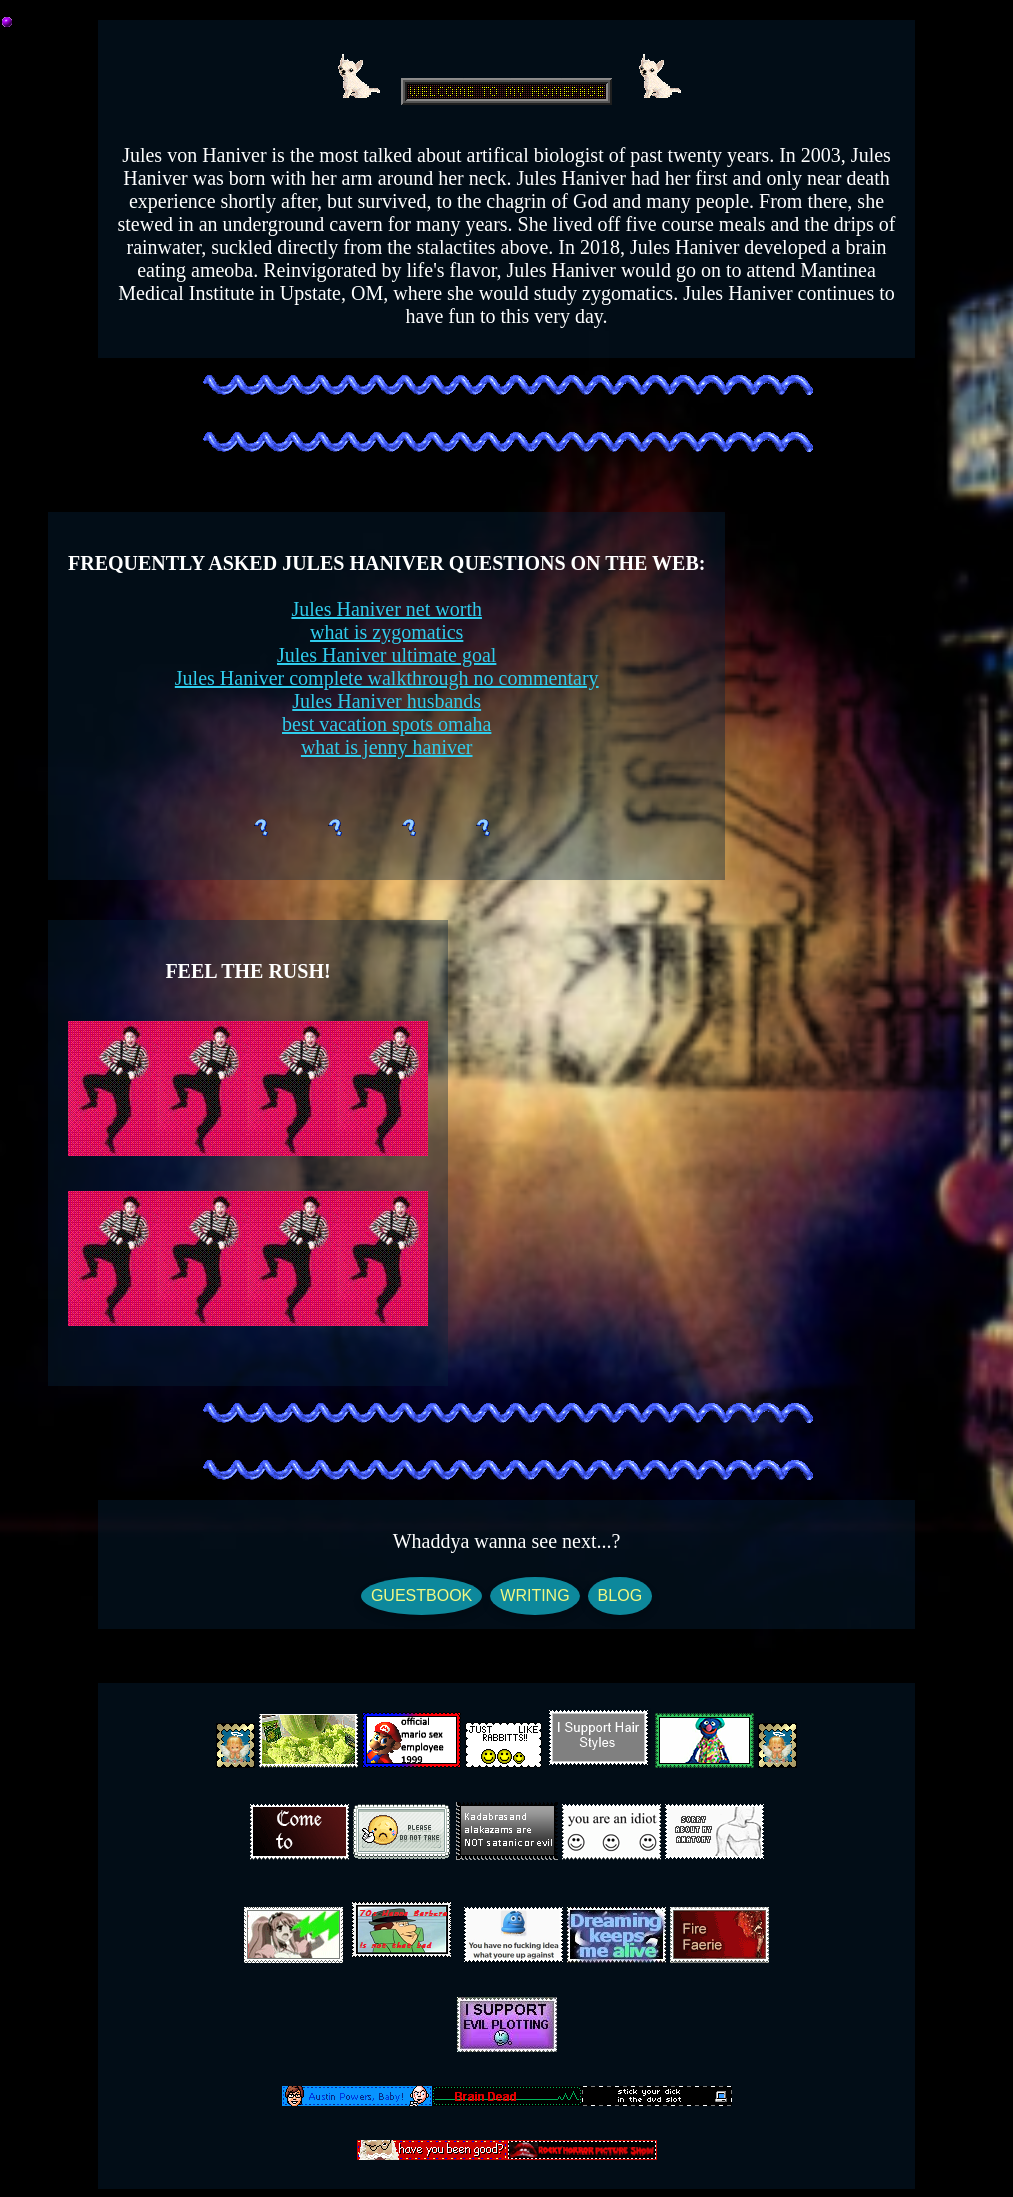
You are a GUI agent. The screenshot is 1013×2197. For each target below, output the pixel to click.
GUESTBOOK (421, 1595)
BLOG (620, 1595)
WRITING (534, 1595)
